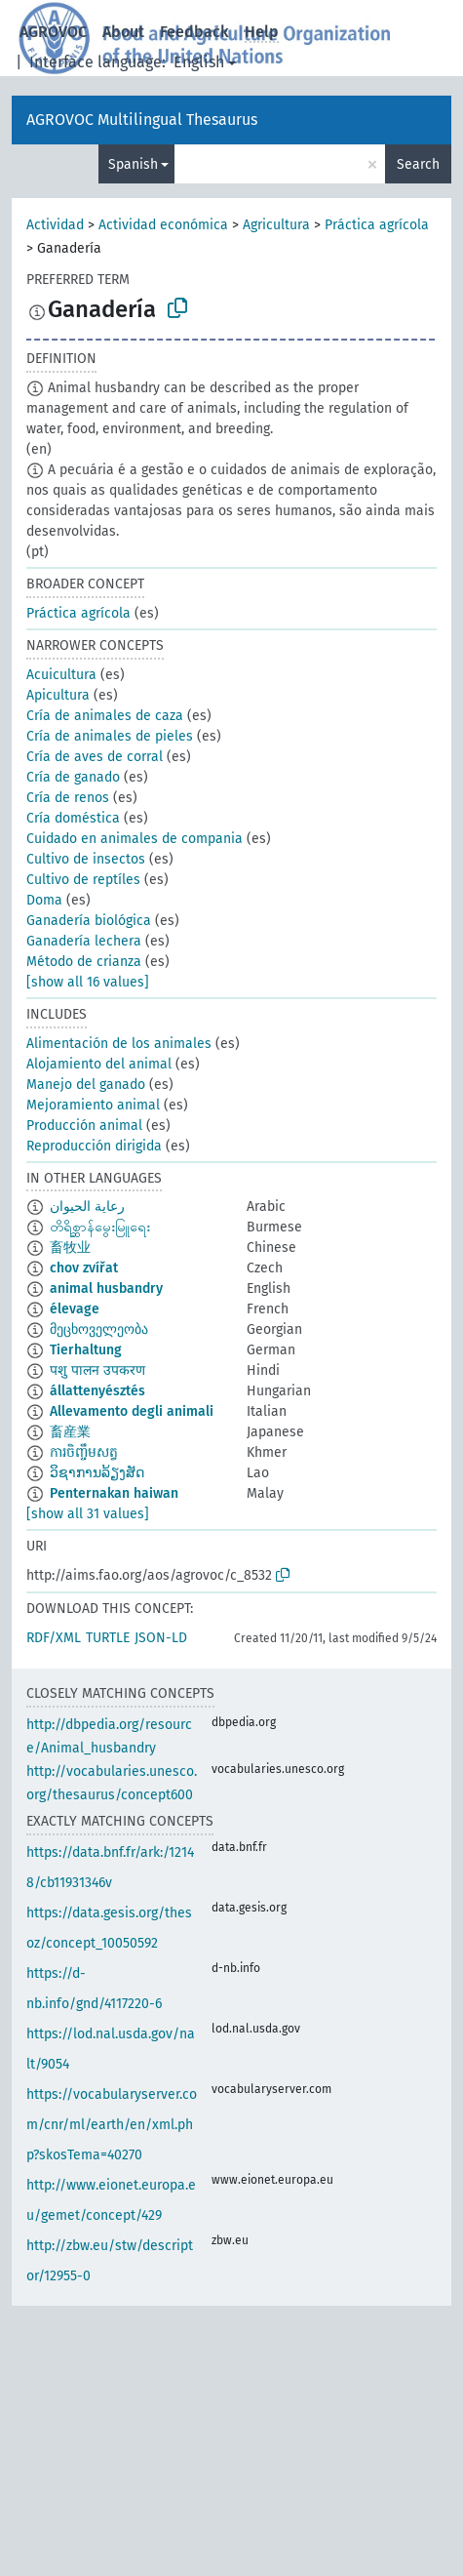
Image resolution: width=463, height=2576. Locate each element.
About (123, 31)
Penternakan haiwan (114, 1493)
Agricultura (276, 225)
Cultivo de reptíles (83, 879)
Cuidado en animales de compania (134, 838)
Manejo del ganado (85, 1084)
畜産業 (70, 1432)
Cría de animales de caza (104, 715)
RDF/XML (53, 1638)
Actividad (55, 225)
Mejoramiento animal (93, 1105)
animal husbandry (106, 1288)
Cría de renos (67, 797)
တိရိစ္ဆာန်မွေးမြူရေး (100, 1227)
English (199, 62)
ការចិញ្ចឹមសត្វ (84, 1452)
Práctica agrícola (377, 225)
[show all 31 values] (87, 1514)
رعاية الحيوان (87, 1206)
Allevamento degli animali (131, 1411)
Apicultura (58, 695)
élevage (74, 1309)
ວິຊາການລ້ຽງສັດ (97, 1473)
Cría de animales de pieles (109, 736)
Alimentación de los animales (119, 1043)
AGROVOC (53, 31)
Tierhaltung (86, 1350)
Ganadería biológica (88, 920)
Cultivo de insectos (85, 859)
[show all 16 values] (87, 982)
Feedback (194, 31)
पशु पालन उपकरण (97, 1370)
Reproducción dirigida (94, 1146)
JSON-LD (161, 1638)
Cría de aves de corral (94, 756)
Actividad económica (163, 225)
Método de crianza (83, 961)
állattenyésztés (97, 1391)
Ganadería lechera (83, 941)
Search (418, 164)
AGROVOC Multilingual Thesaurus (141, 119)
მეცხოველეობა (99, 1329)
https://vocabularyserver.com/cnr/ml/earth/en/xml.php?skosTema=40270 (111, 2124)
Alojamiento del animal (99, 1064)
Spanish (133, 164)
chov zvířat (84, 1268)
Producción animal (84, 1125)
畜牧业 (70, 1247)
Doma (44, 900)
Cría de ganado (73, 777)
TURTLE (108, 1638)
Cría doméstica (73, 818)
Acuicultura (61, 674)
